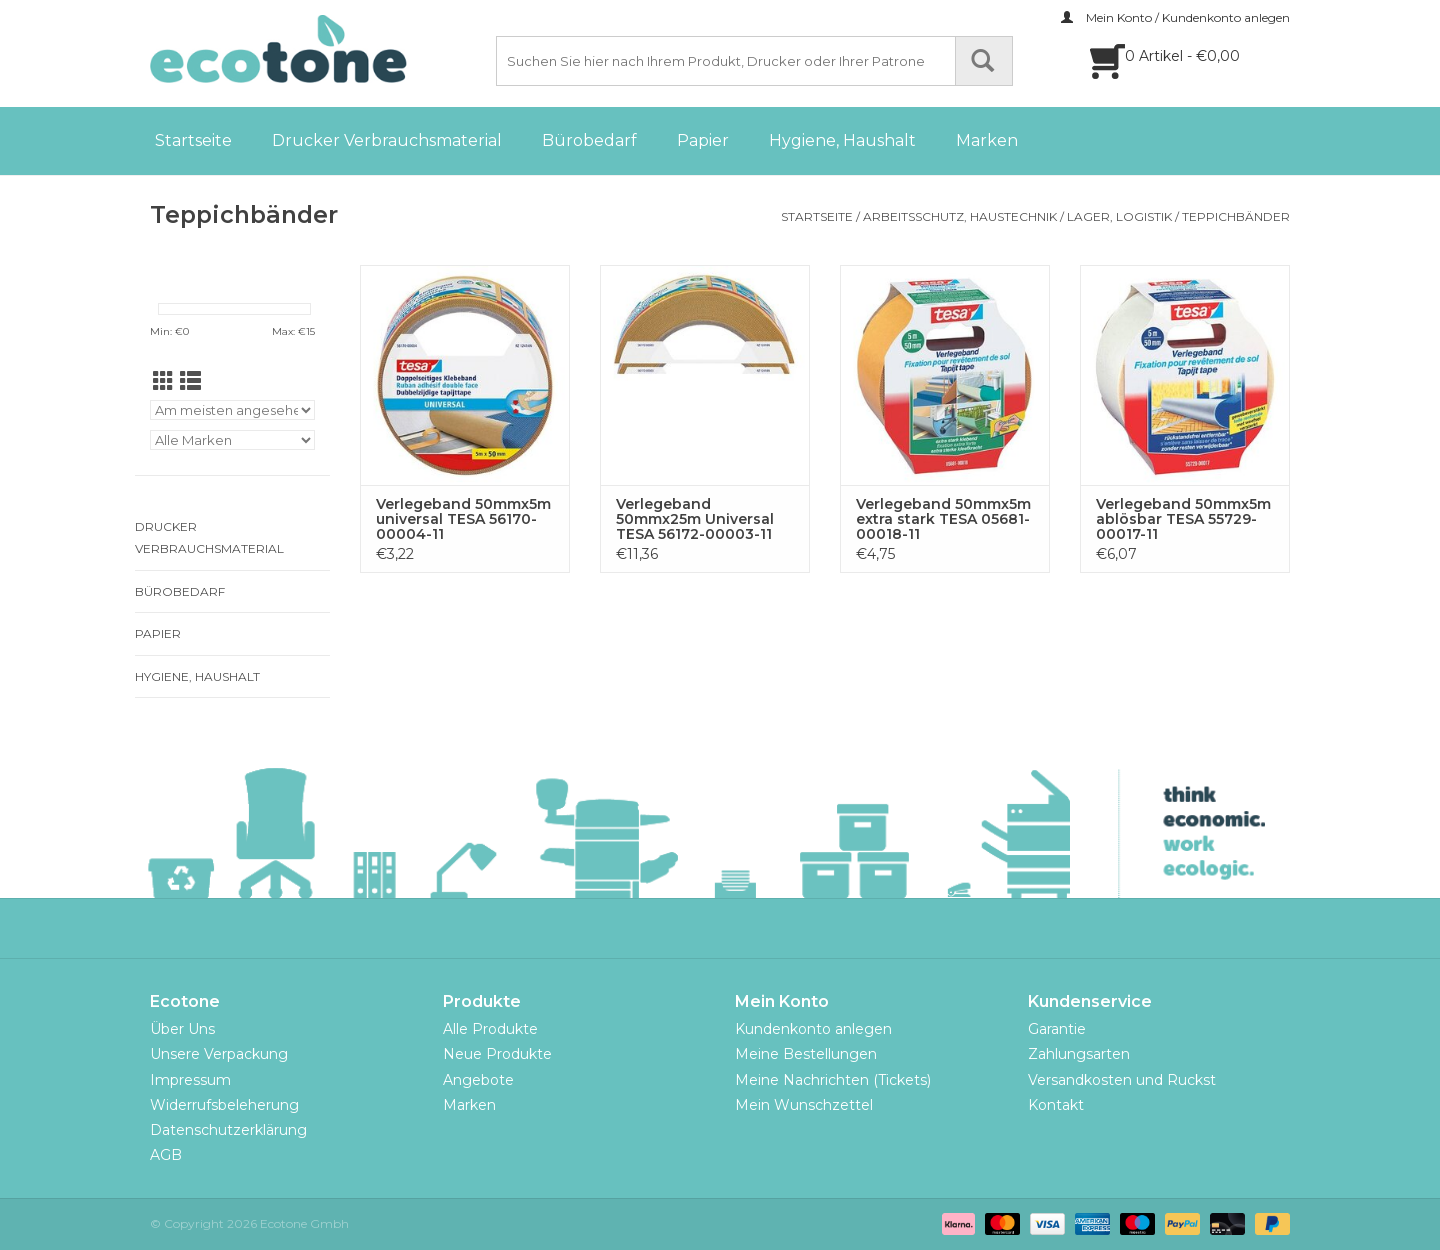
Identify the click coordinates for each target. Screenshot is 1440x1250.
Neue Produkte (497, 1054)
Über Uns (182, 1029)
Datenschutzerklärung (228, 1130)
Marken (987, 140)
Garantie (1057, 1029)
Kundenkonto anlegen (813, 1029)
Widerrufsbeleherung (224, 1105)
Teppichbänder (1236, 216)
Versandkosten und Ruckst (1122, 1080)
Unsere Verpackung (219, 1054)
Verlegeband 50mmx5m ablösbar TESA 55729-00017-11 (1183, 519)
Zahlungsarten (1079, 1054)
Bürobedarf (589, 140)
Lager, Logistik (1119, 216)
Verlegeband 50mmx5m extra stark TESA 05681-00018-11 (943, 519)
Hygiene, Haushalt (842, 140)
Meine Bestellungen (806, 1054)
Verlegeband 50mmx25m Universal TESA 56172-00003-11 (695, 519)
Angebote (478, 1080)
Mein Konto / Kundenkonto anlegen (1175, 17)
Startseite (193, 140)
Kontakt (1056, 1105)
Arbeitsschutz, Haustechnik (960, 216)
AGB (166, 1155)
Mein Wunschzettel (804, 1105)
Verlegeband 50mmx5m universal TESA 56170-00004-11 (463, 519)
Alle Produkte (490, 1029)
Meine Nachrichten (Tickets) (833, 1080)
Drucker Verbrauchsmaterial (387, 140)
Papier (703, 140)
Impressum (190, 1080)
